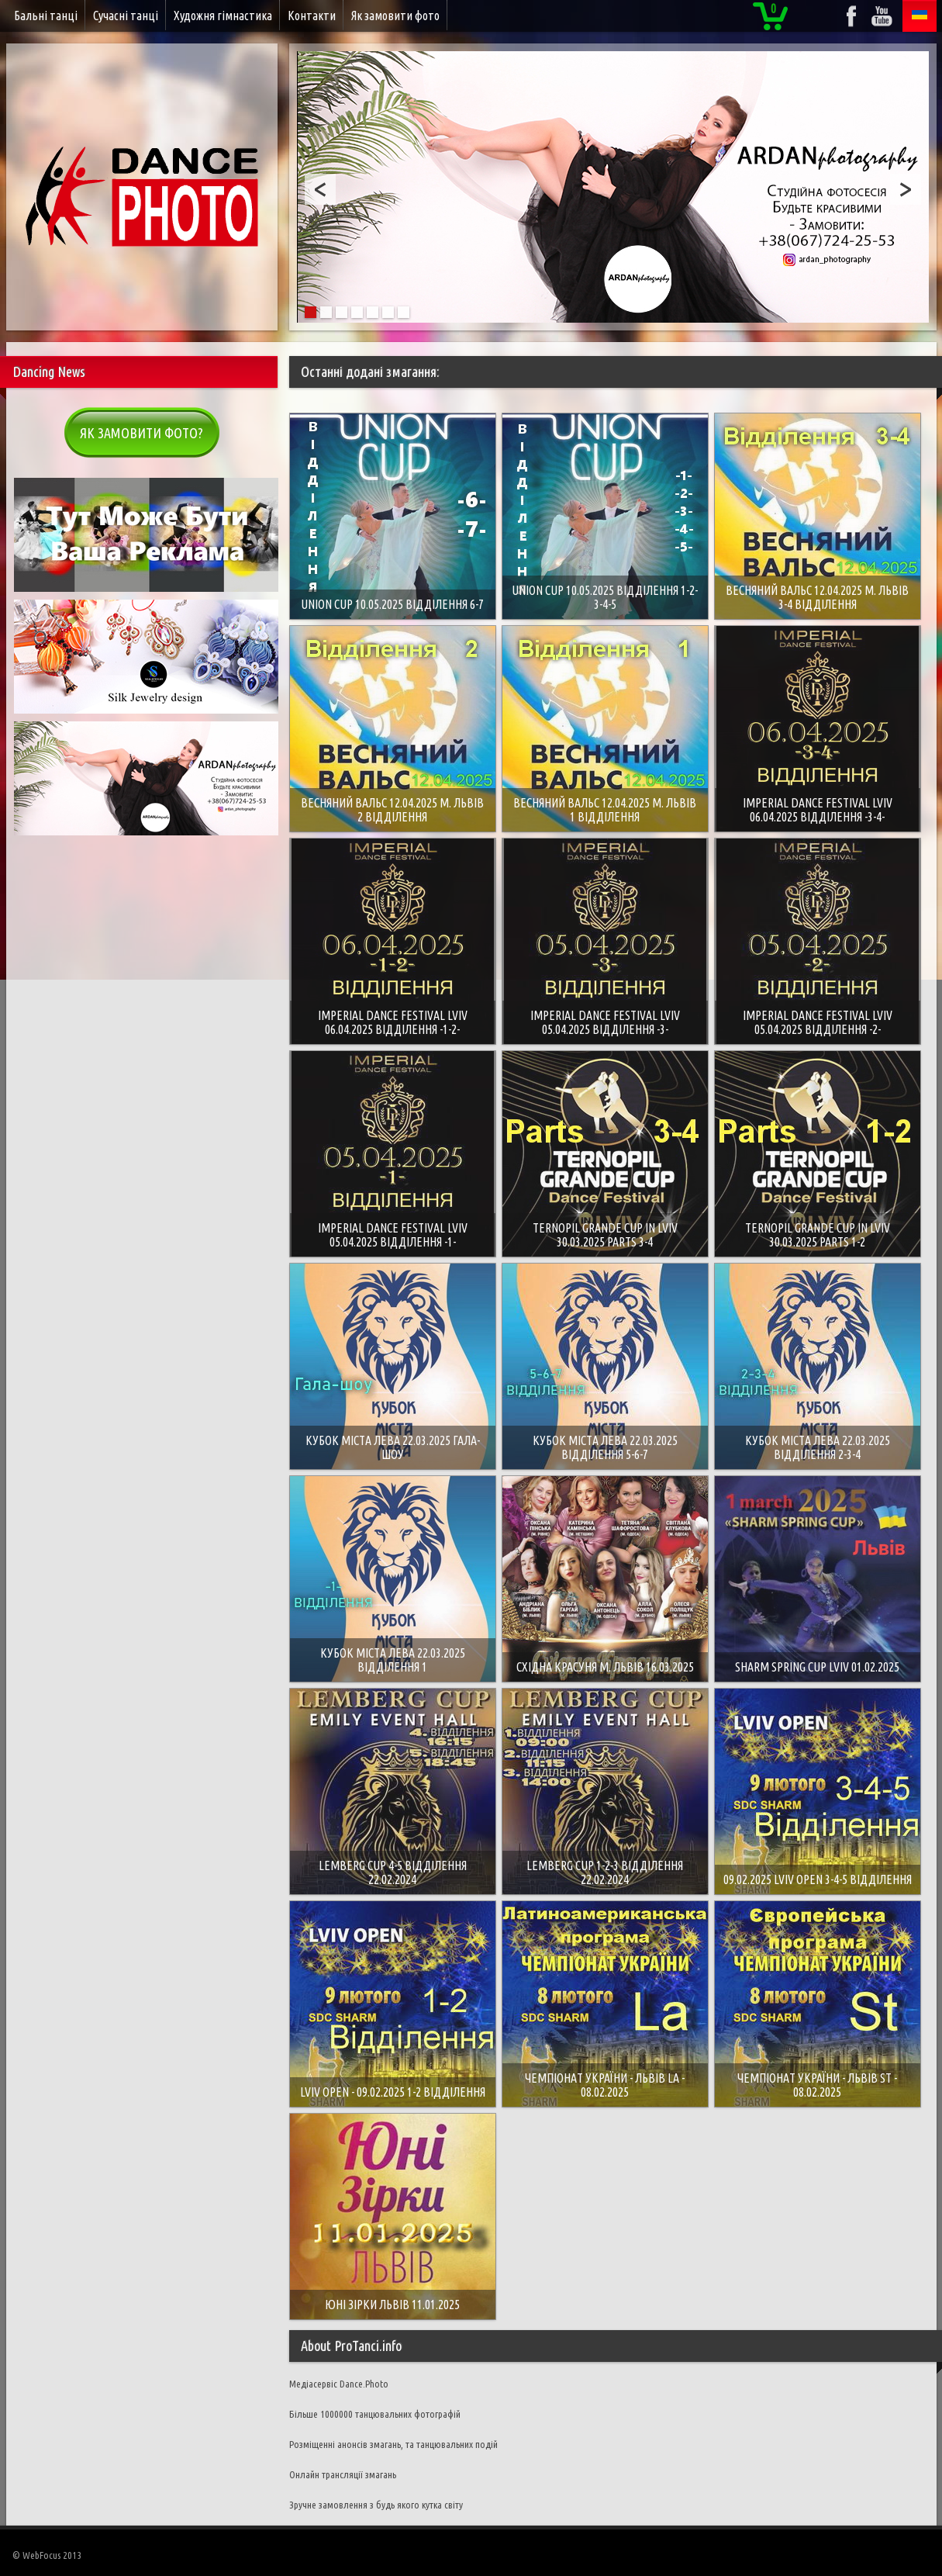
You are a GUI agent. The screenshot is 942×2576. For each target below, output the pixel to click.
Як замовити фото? (141, 433)
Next (905, 189)
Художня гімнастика (223, 15)
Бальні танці (46, 15)
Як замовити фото (395, 15)
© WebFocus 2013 (46, 2555)
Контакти (312, 15)
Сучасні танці (125, 15)
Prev (320, 189)
